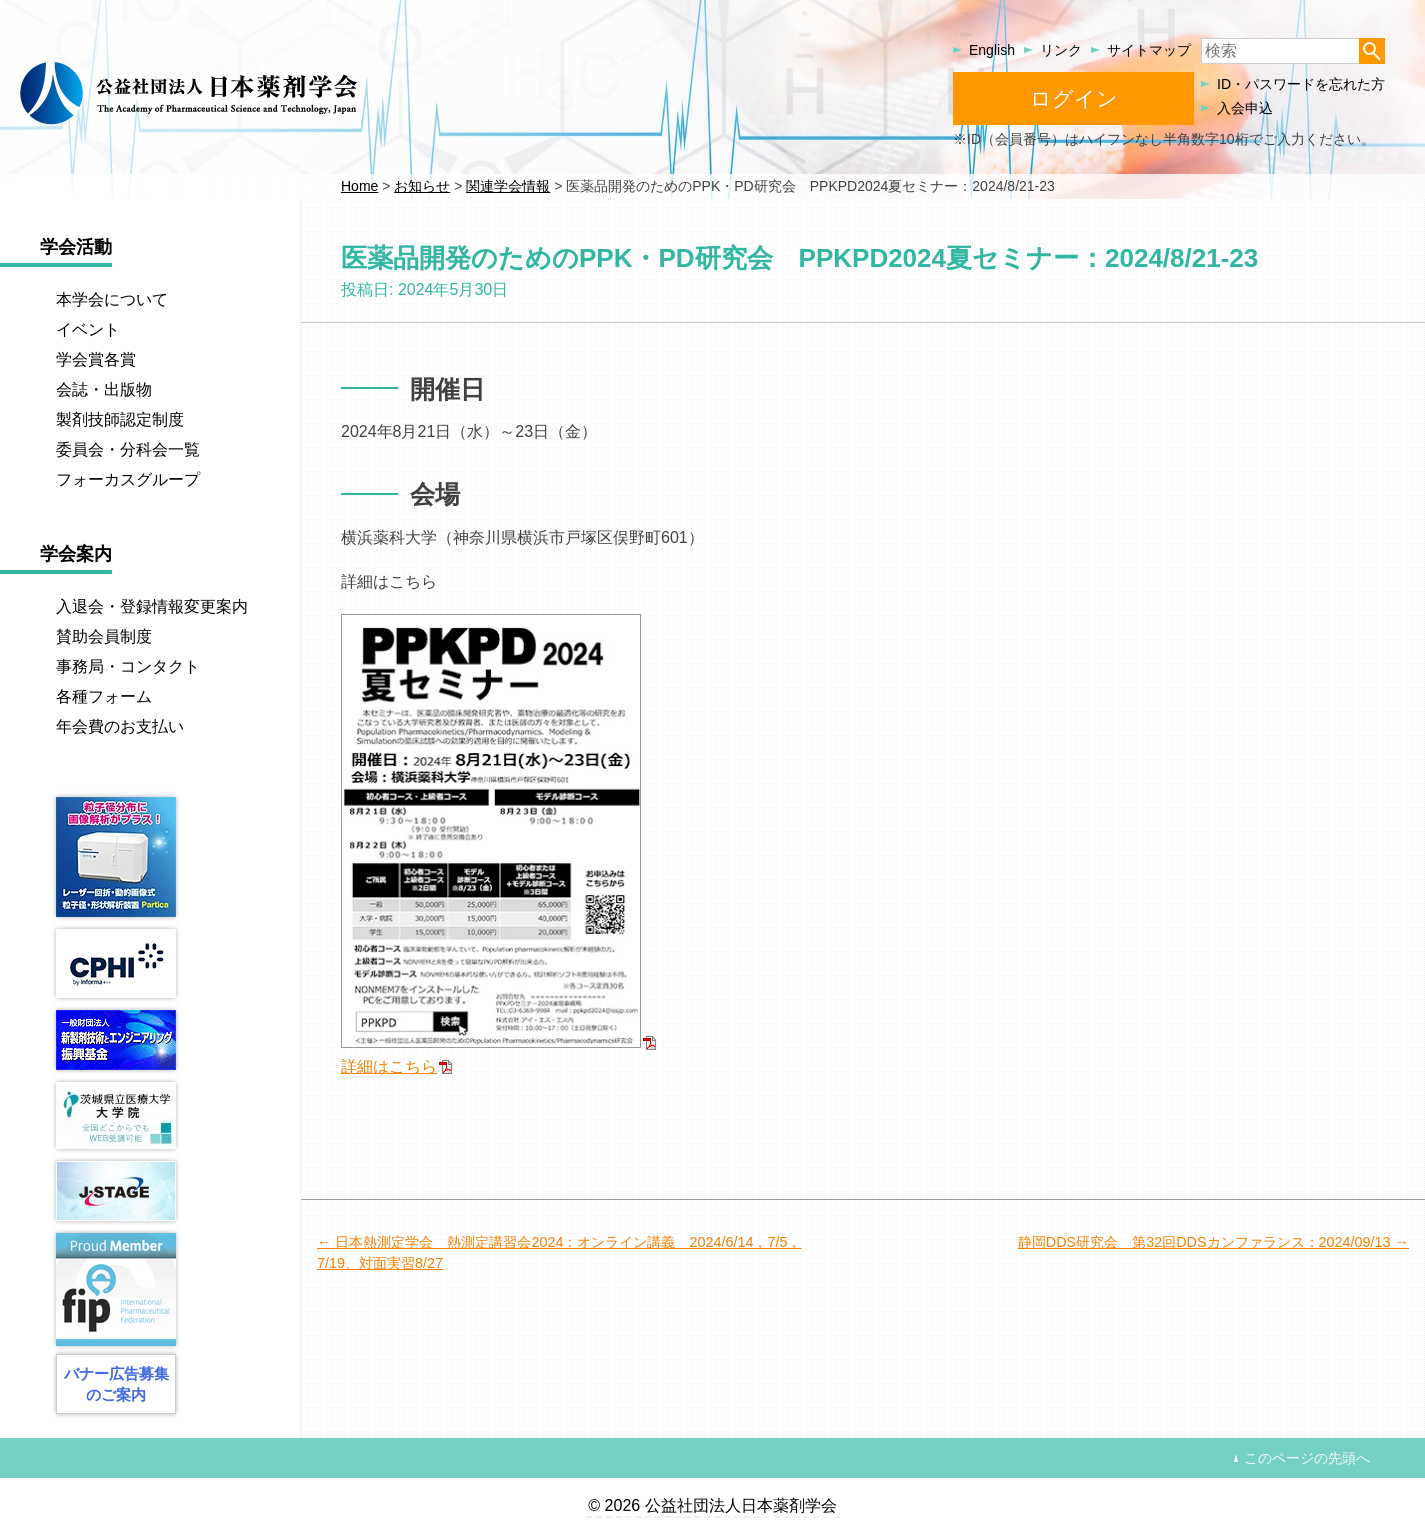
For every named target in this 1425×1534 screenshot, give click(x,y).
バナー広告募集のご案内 (116, 1384)
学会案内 (76, 554)
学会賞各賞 (96, 359)
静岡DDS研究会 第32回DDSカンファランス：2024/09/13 (1204, 1242)
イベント (88, 329)
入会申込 (1245, 108)
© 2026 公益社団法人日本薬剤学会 (712, 1505)
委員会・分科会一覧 (128, 449)
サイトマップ (1149, 50)
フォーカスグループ (128, 479)
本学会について (112, 299)
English (992, 50)
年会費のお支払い (120, 726)
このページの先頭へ (1307, 1458)
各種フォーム (104, 696)
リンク (1061, 50)
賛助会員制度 (104, 636)
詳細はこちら (389, 1066)
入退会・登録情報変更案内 (152, 606)
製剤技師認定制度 (120, 419)
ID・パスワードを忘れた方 (1301, 84)
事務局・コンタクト (128, 666)
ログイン (1074, 98)
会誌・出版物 (104, 389)
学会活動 (76, 247)
